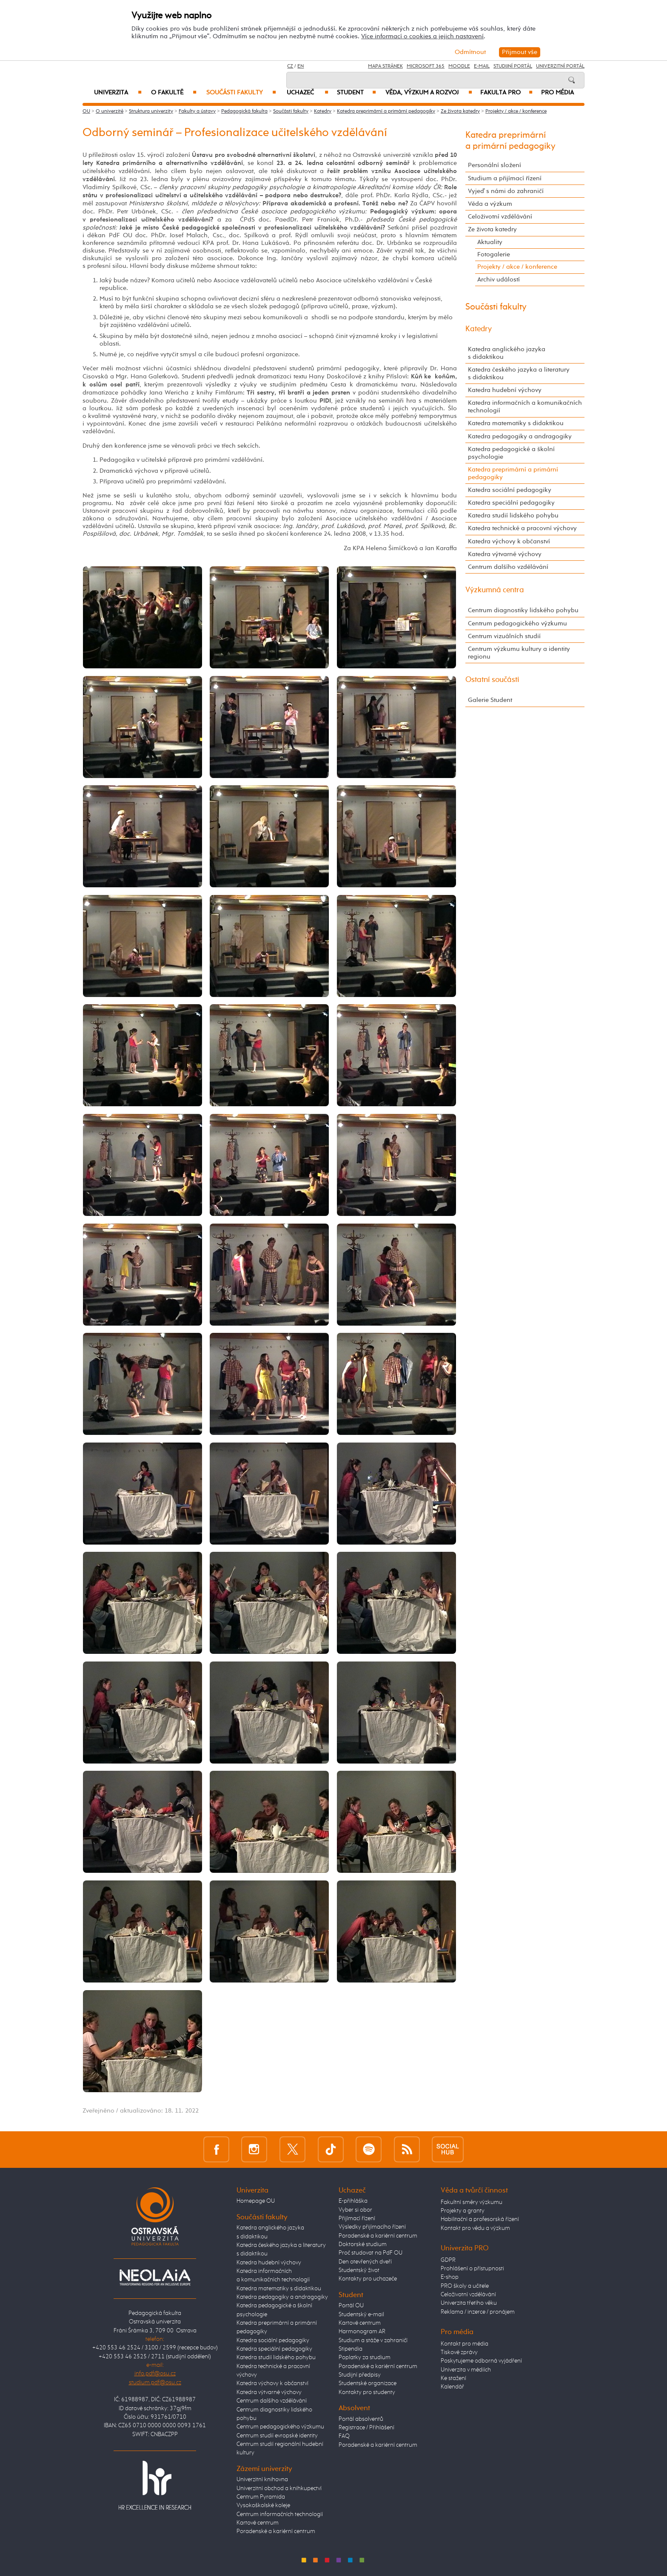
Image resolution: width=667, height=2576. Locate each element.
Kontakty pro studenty (367, 2392)
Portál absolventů (361, 2419)
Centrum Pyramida (261, 2497)
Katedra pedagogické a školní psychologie (511, 453)
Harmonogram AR (362, 2332)
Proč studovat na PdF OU (370, 2253)
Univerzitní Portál (560, 66)
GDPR (448, 2260)
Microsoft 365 (426, 66)
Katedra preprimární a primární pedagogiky (386, 111)
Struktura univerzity (151, 111)
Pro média (557, 93)
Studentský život (359, 2270)
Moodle (459, 66)
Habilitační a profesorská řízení (480, 2219)
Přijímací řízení (357, 2218)
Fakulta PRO (506, 93)
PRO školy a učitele (465, 2286)
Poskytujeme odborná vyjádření (481, 2361)
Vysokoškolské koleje (263, 2505)
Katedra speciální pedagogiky (511, 503)
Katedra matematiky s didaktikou (516, 423)
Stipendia (350, 2349)
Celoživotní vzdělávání (500, 216)
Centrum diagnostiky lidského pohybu (523, 610)
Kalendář (452, 2387)
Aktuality (489, 242)
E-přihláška (353, 2201)
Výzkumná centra (494, 590)
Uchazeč (307, 93)
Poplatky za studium (365, 2357)
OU (86, 111)
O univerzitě (109, 111)
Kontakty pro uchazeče (368, 2279)
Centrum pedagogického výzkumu (517, 623)
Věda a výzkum (490, 204)
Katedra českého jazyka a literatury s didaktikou (519, 373)
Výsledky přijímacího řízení (372, 2227)
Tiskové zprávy (459, 2352)
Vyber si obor (355, 2210)
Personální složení (494, 165)
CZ (290, 66)
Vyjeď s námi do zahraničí (506, 191)
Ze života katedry (460, 111)
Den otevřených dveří (365, 2262)
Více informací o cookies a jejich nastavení (422, 36)
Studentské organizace (367, 2383)
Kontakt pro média (464, 2344)
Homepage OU (256, 2201)
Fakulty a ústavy (197, 111)
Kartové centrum (258, 2523)
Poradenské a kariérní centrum (276, 2531)
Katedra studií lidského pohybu (513, 515)
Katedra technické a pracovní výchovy (522, 528)
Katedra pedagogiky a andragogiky (520, 436)
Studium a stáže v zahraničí (373, 2340)
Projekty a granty (463, 2211)
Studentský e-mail (361, 2315)
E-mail (482, 66)
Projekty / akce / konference (516, 111)
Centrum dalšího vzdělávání (508, 567)
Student (356, 93)
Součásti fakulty (241, 93)
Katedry (322, 111)
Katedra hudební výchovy (505, 390)
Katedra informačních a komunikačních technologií (525, 407)
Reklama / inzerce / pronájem (478, 2312)
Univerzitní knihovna (262, 2479)
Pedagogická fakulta (244, 111)
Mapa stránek (385, 66)
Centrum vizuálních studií (504, 636)
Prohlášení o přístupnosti (472, 2269)
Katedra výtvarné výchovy (505, 554)
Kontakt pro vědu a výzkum (475, 2228)
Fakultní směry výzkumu (471, 2202)
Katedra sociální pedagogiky (509, 490)
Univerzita (117, 93)
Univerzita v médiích (466, 2370)
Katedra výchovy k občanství (509, 541)
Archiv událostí (498, 279)
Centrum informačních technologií (280, 2514)
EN (300, 66)
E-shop (450, 2277)
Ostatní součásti (492, 680)
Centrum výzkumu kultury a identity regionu (519, 653)
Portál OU (351, 2306)
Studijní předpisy (360, 2375)
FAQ (344, 2436)
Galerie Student (490, 700)
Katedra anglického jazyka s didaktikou (506, 353)
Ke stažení (453, 2378)
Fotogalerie (493, 254)
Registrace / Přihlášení (366, 2428)
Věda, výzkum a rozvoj (428, 93)
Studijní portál (512, 66)
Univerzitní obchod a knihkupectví (279, 2488)
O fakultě (174, 93)
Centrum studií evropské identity (277, 2436)
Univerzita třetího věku (469, 2303)
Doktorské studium (363, 2244)
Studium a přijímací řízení (505, 178)
